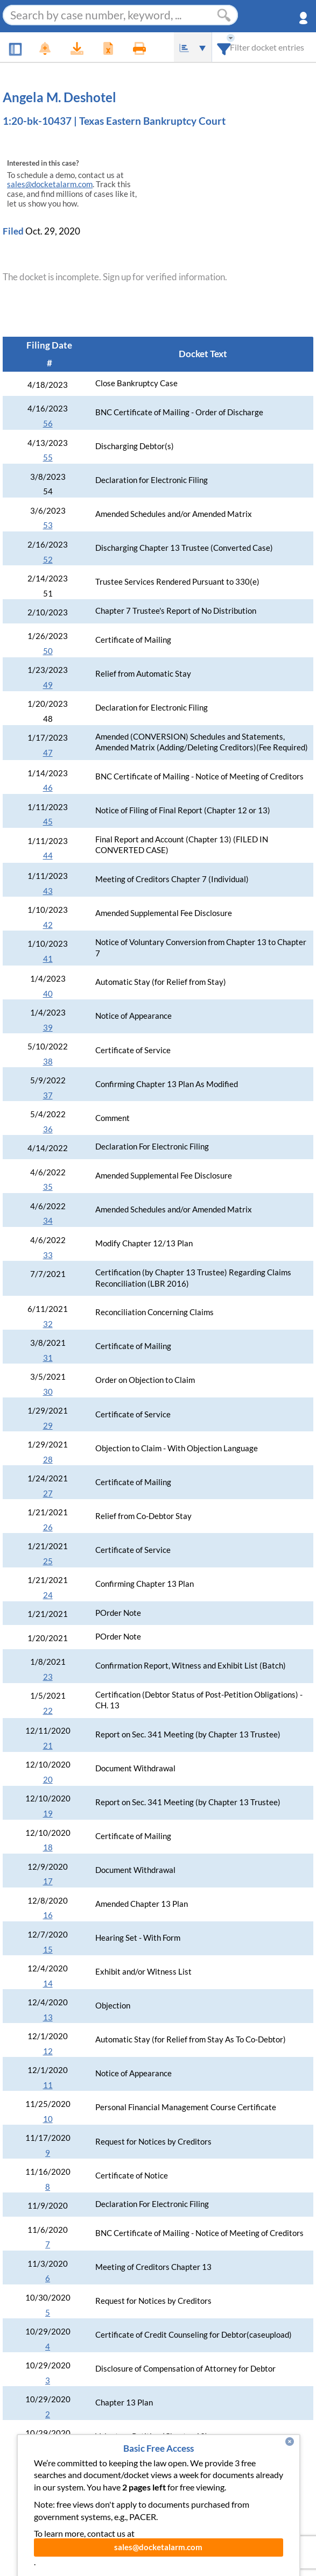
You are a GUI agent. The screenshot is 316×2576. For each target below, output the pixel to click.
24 (48, 1595)
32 (48, 1324)
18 (48, 1847)
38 (48, 1061)
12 (48, 2051)
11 (48, 2085)
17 (48, 1881)
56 (48, 423)
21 (48, 1745)
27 (48, 1493)
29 (48, 1425)
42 (48, 924)
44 (48, 855)
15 (48, 1949)
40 (48, 993)
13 (48, 2017)
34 (48, 1220)
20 (48, 1779)
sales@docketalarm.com (50, 184)
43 (48, 891)
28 (48, 1459)
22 (48, 1710)
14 (48, 1983)
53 (48, 525)
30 (48, 1391)
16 (48, 1915)
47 (48, 752)
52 (48, 559)
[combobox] (224, 47)
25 (48, 1561)
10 (48, 2119)
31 (48, 1357)
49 (48, 685)
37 (48, 1095)
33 (48, 1255)
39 (48, 1027)
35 (48, 1186)
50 (48, 651)
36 (48, 1129)
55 (48, 457)
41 (48, 958)
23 (48, 1676)
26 (48, 1527)
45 (48, 821)
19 (48, 1813)
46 (48, 787)
